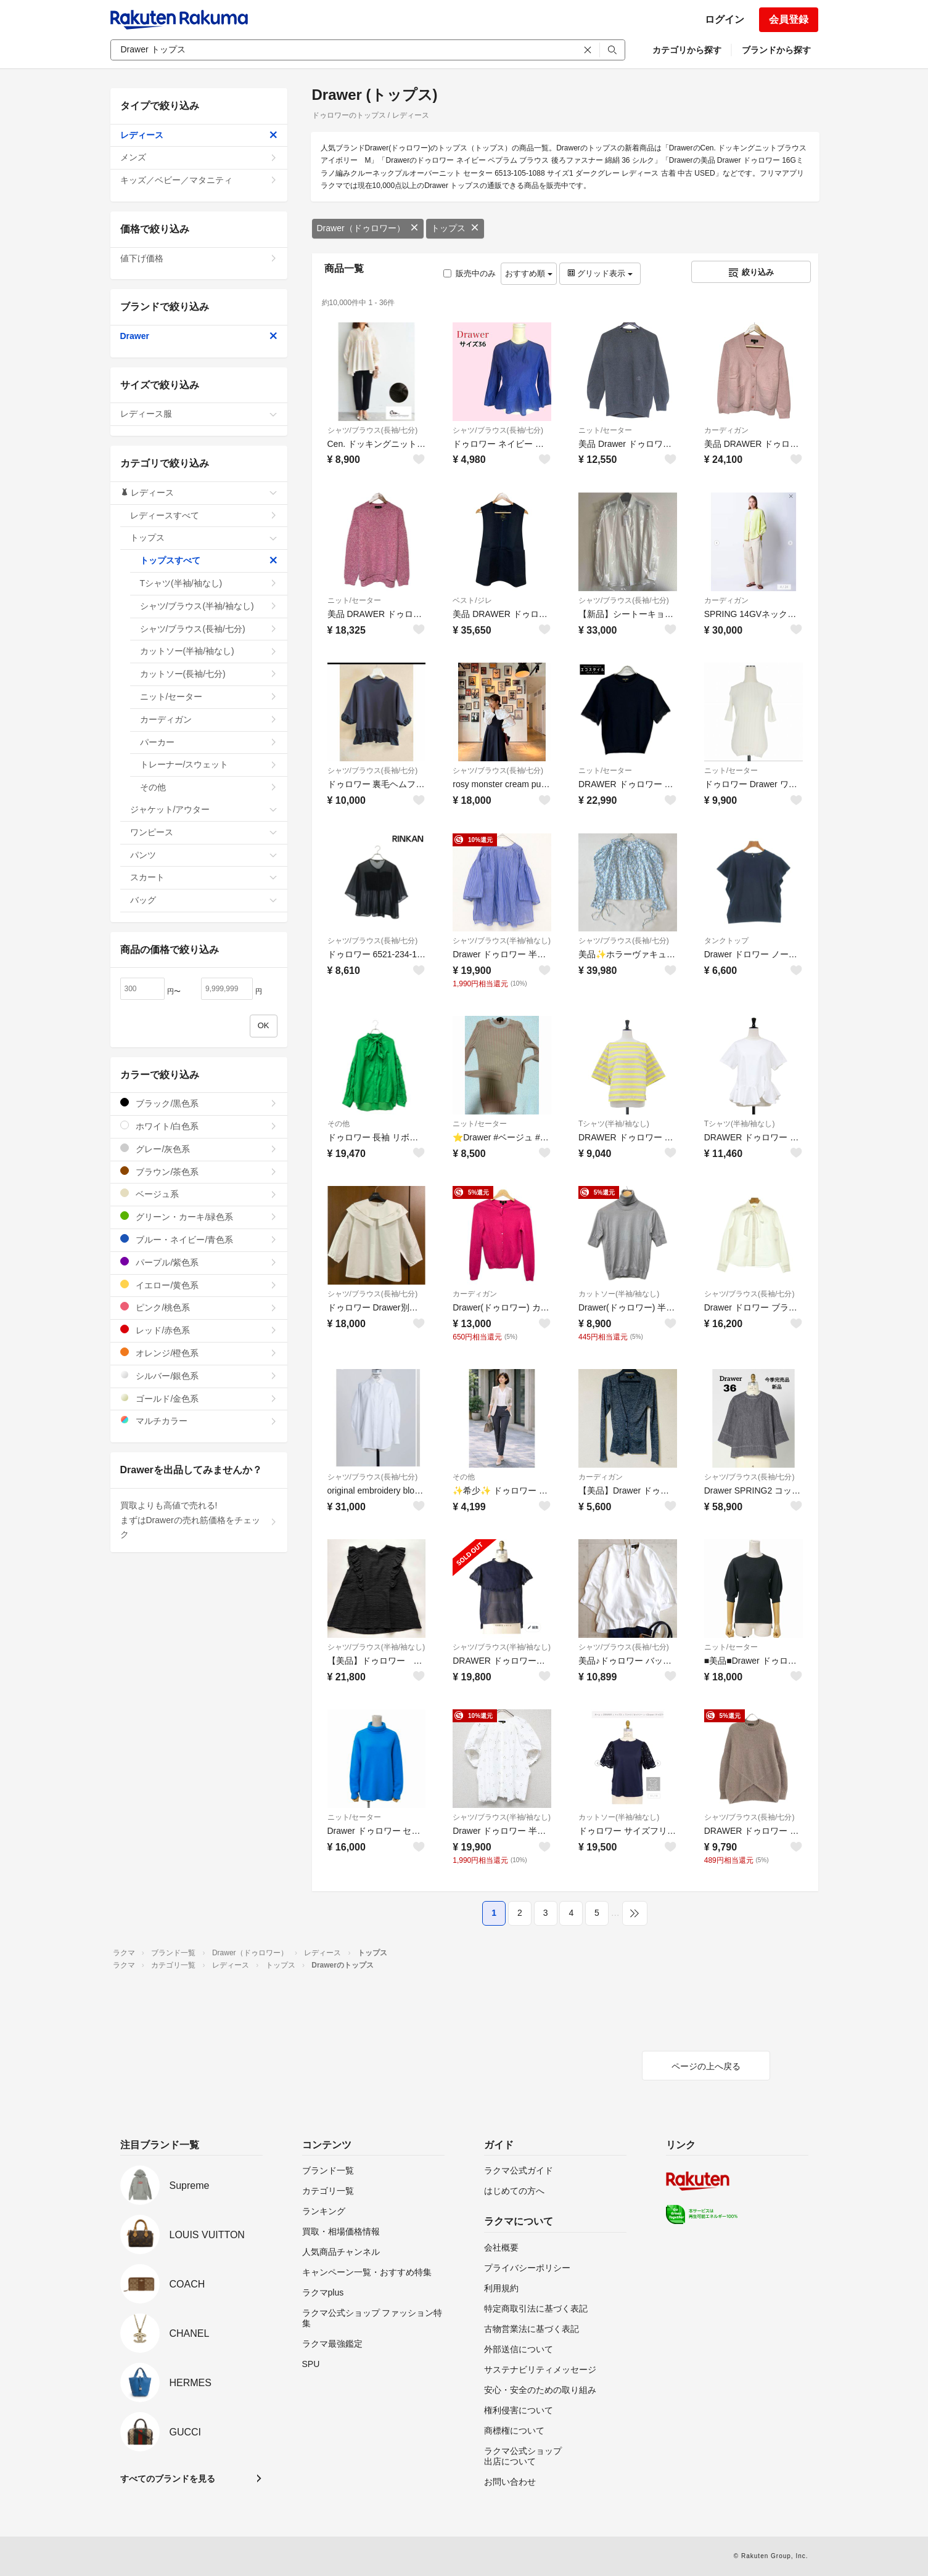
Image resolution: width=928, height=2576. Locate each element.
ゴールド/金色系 (198, 1398)
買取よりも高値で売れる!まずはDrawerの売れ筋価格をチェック (198, 1520)
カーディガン (726, 430)
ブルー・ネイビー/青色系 (198, 1239)
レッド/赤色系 (198, 1330)
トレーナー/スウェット (208, 764)
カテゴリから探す (686, 50)
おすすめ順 (528, 273)
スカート (203, 877)
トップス (455, 228)
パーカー (208, 742)
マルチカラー (198, 1420)
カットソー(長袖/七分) (208, 674)
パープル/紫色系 (198, 1262)
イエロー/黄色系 (198, 1285)
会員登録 (788, 19)
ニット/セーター (605, 430)
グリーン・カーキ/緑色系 (198, 1216)
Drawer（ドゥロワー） (368, 228)
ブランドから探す (776, 50)
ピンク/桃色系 (198, 1307)
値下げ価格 (198, 258)
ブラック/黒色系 (198, 1103)
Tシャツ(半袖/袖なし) (613, 1123)
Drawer (198, 336)
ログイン (724, 19)
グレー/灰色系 (198, 1148)
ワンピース (203, 832)
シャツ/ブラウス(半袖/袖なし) (502, 940)
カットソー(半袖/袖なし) (618, 1294)
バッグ (203, 900)
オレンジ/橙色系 (198, 1352)
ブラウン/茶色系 (198, 1171)
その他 (338, 1123)
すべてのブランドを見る (167, 2479)
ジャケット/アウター (203, 809)
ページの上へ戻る (706, 2066)
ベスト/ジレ (472, 600)
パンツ (203, 855)
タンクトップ (726, 940)
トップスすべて (208, 560)
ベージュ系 (198, 1193)
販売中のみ (469, 273)
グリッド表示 (600, 273)
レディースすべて (203, 515)
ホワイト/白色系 (198, 1126)
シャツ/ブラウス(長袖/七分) (372, 430)
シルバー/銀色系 (198, 1375)
